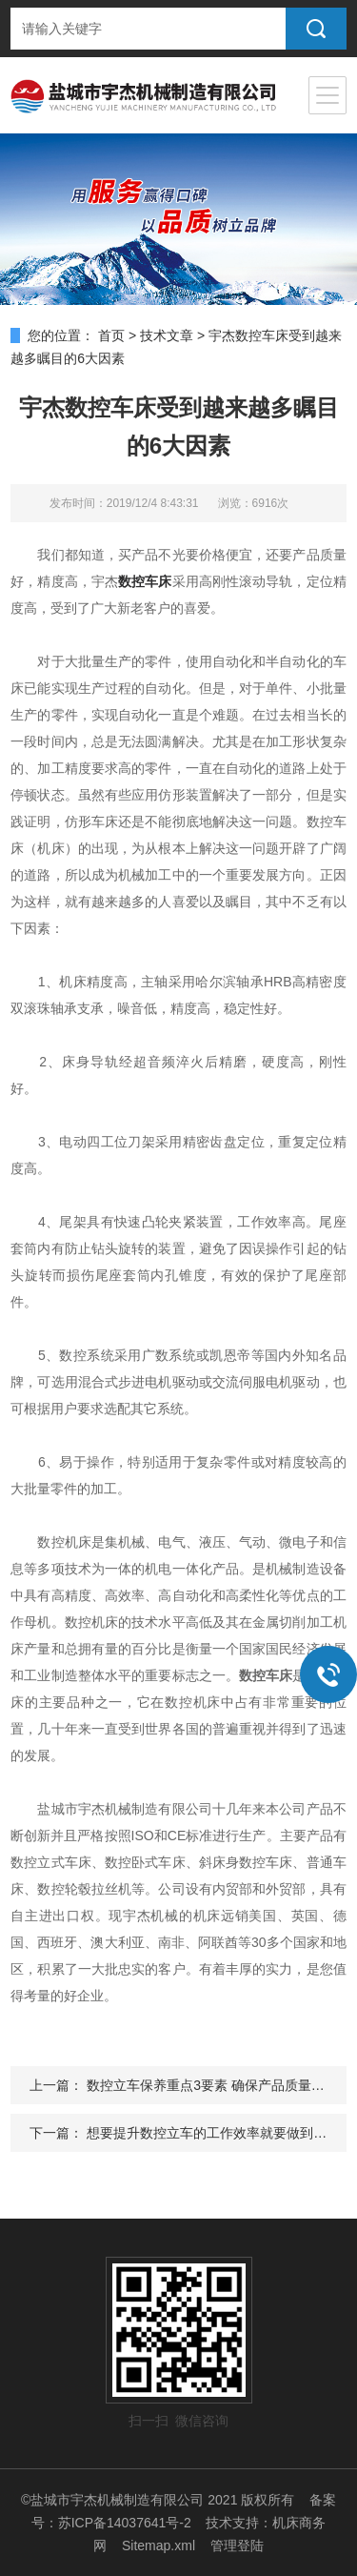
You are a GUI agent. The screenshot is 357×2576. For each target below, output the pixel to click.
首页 (111, 335)
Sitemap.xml (158, 2545)
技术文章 (166, 335)
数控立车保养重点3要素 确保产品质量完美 (212, 2085)
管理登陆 (237, 2545)
